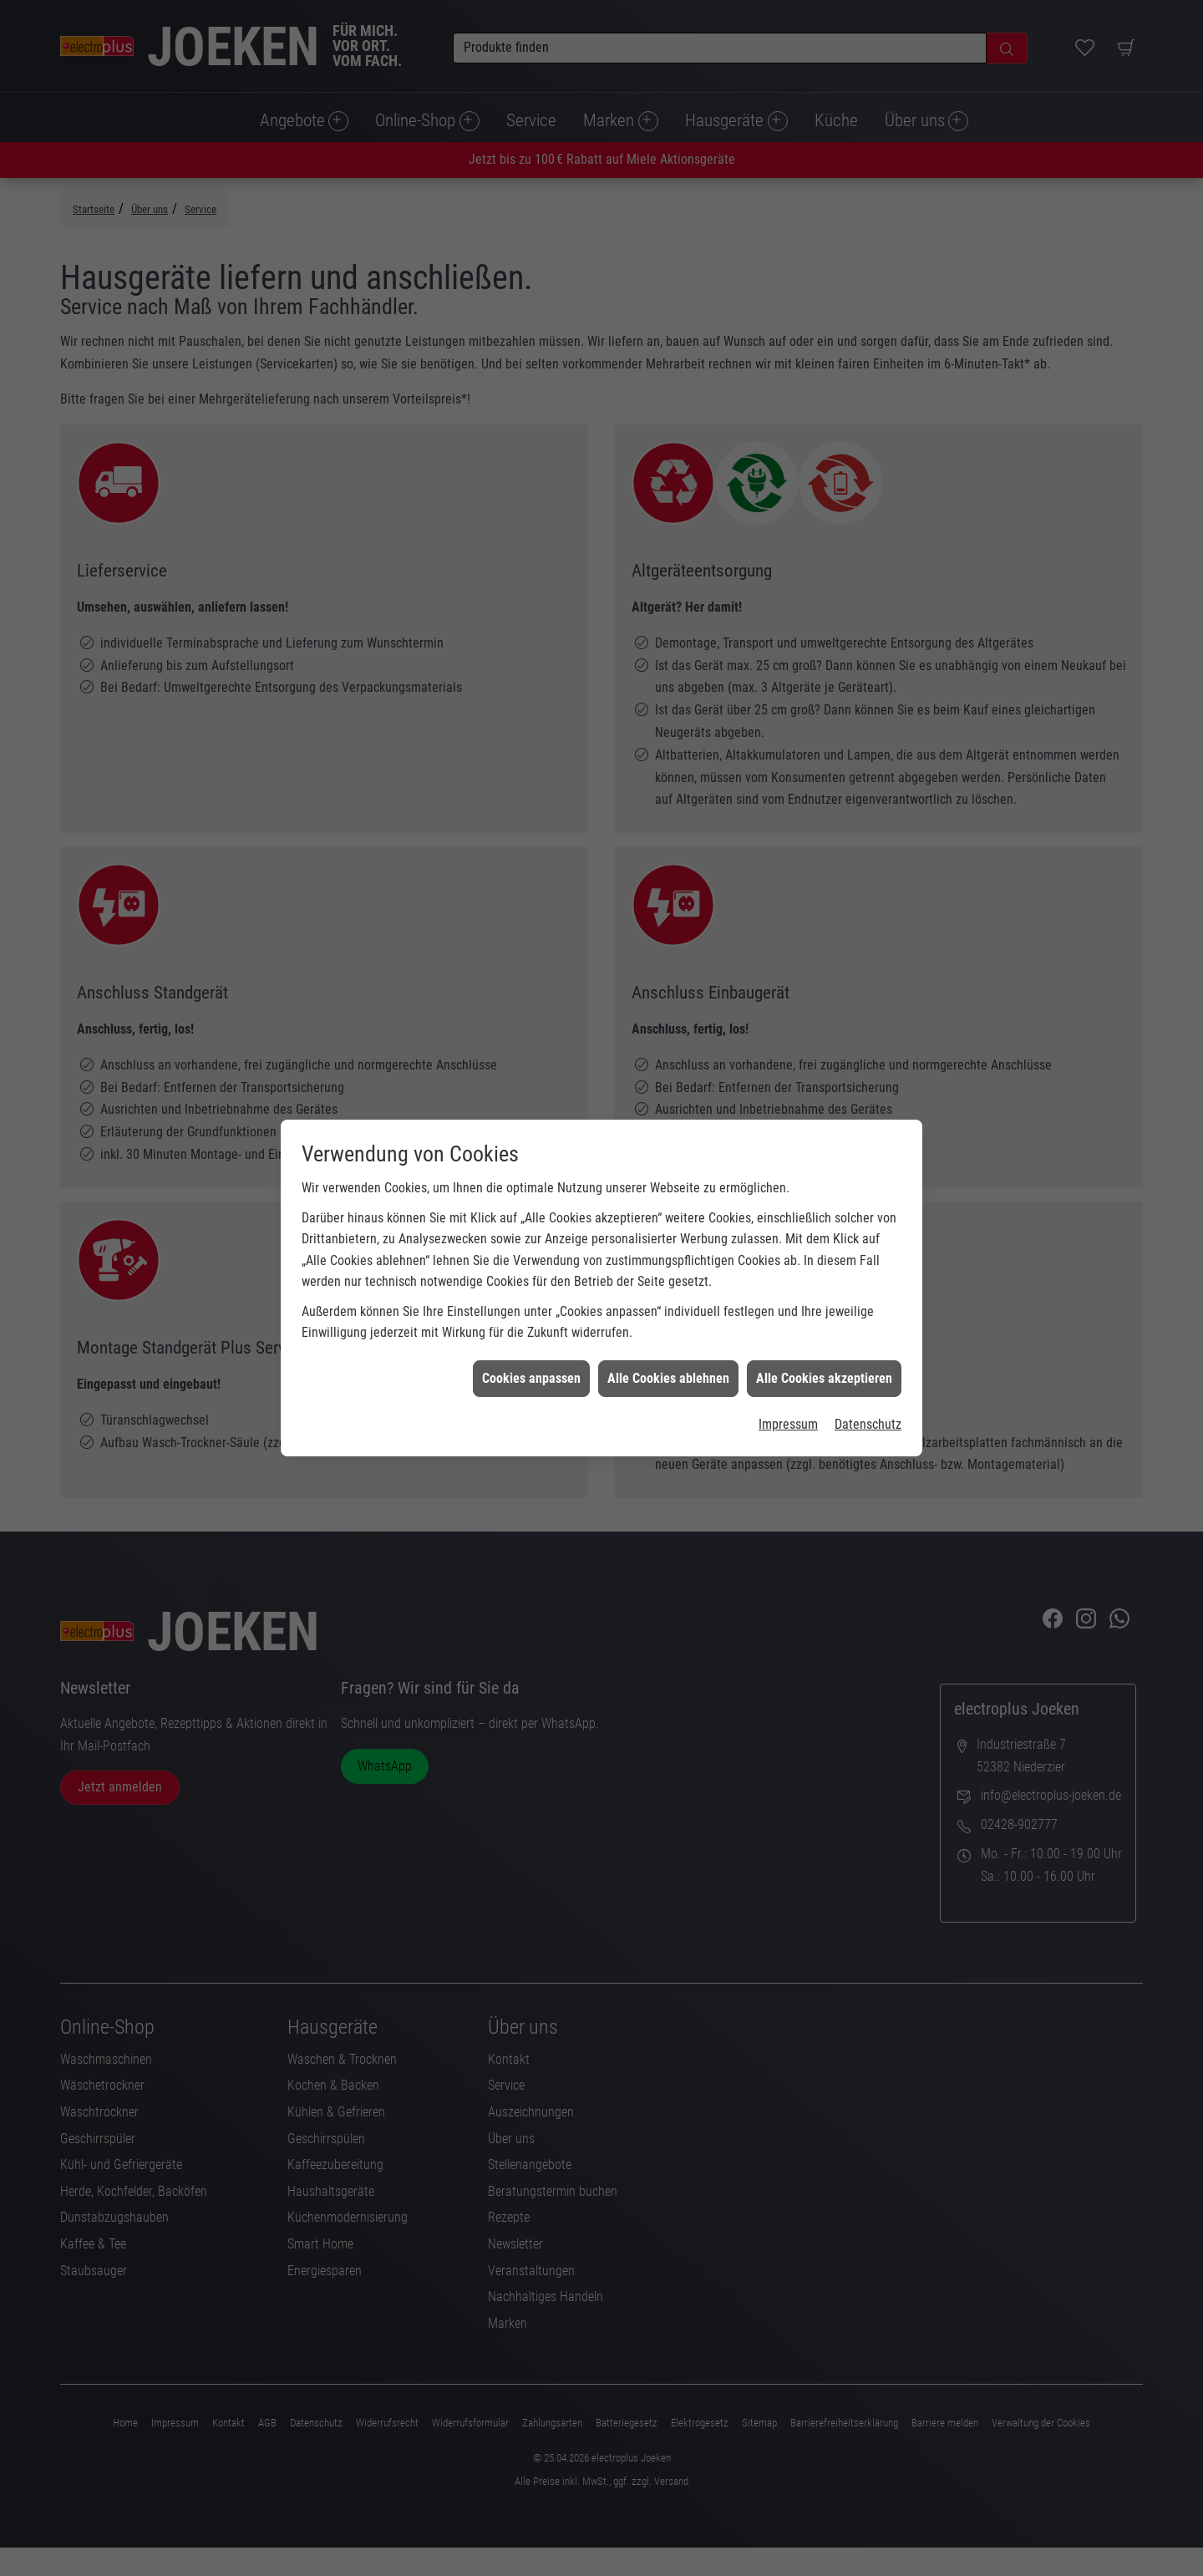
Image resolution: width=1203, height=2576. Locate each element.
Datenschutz (868, 1386)
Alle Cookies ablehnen (668, 1339)
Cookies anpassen (531, 1339)
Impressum (788, 1386)
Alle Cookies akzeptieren (824, 1339)
